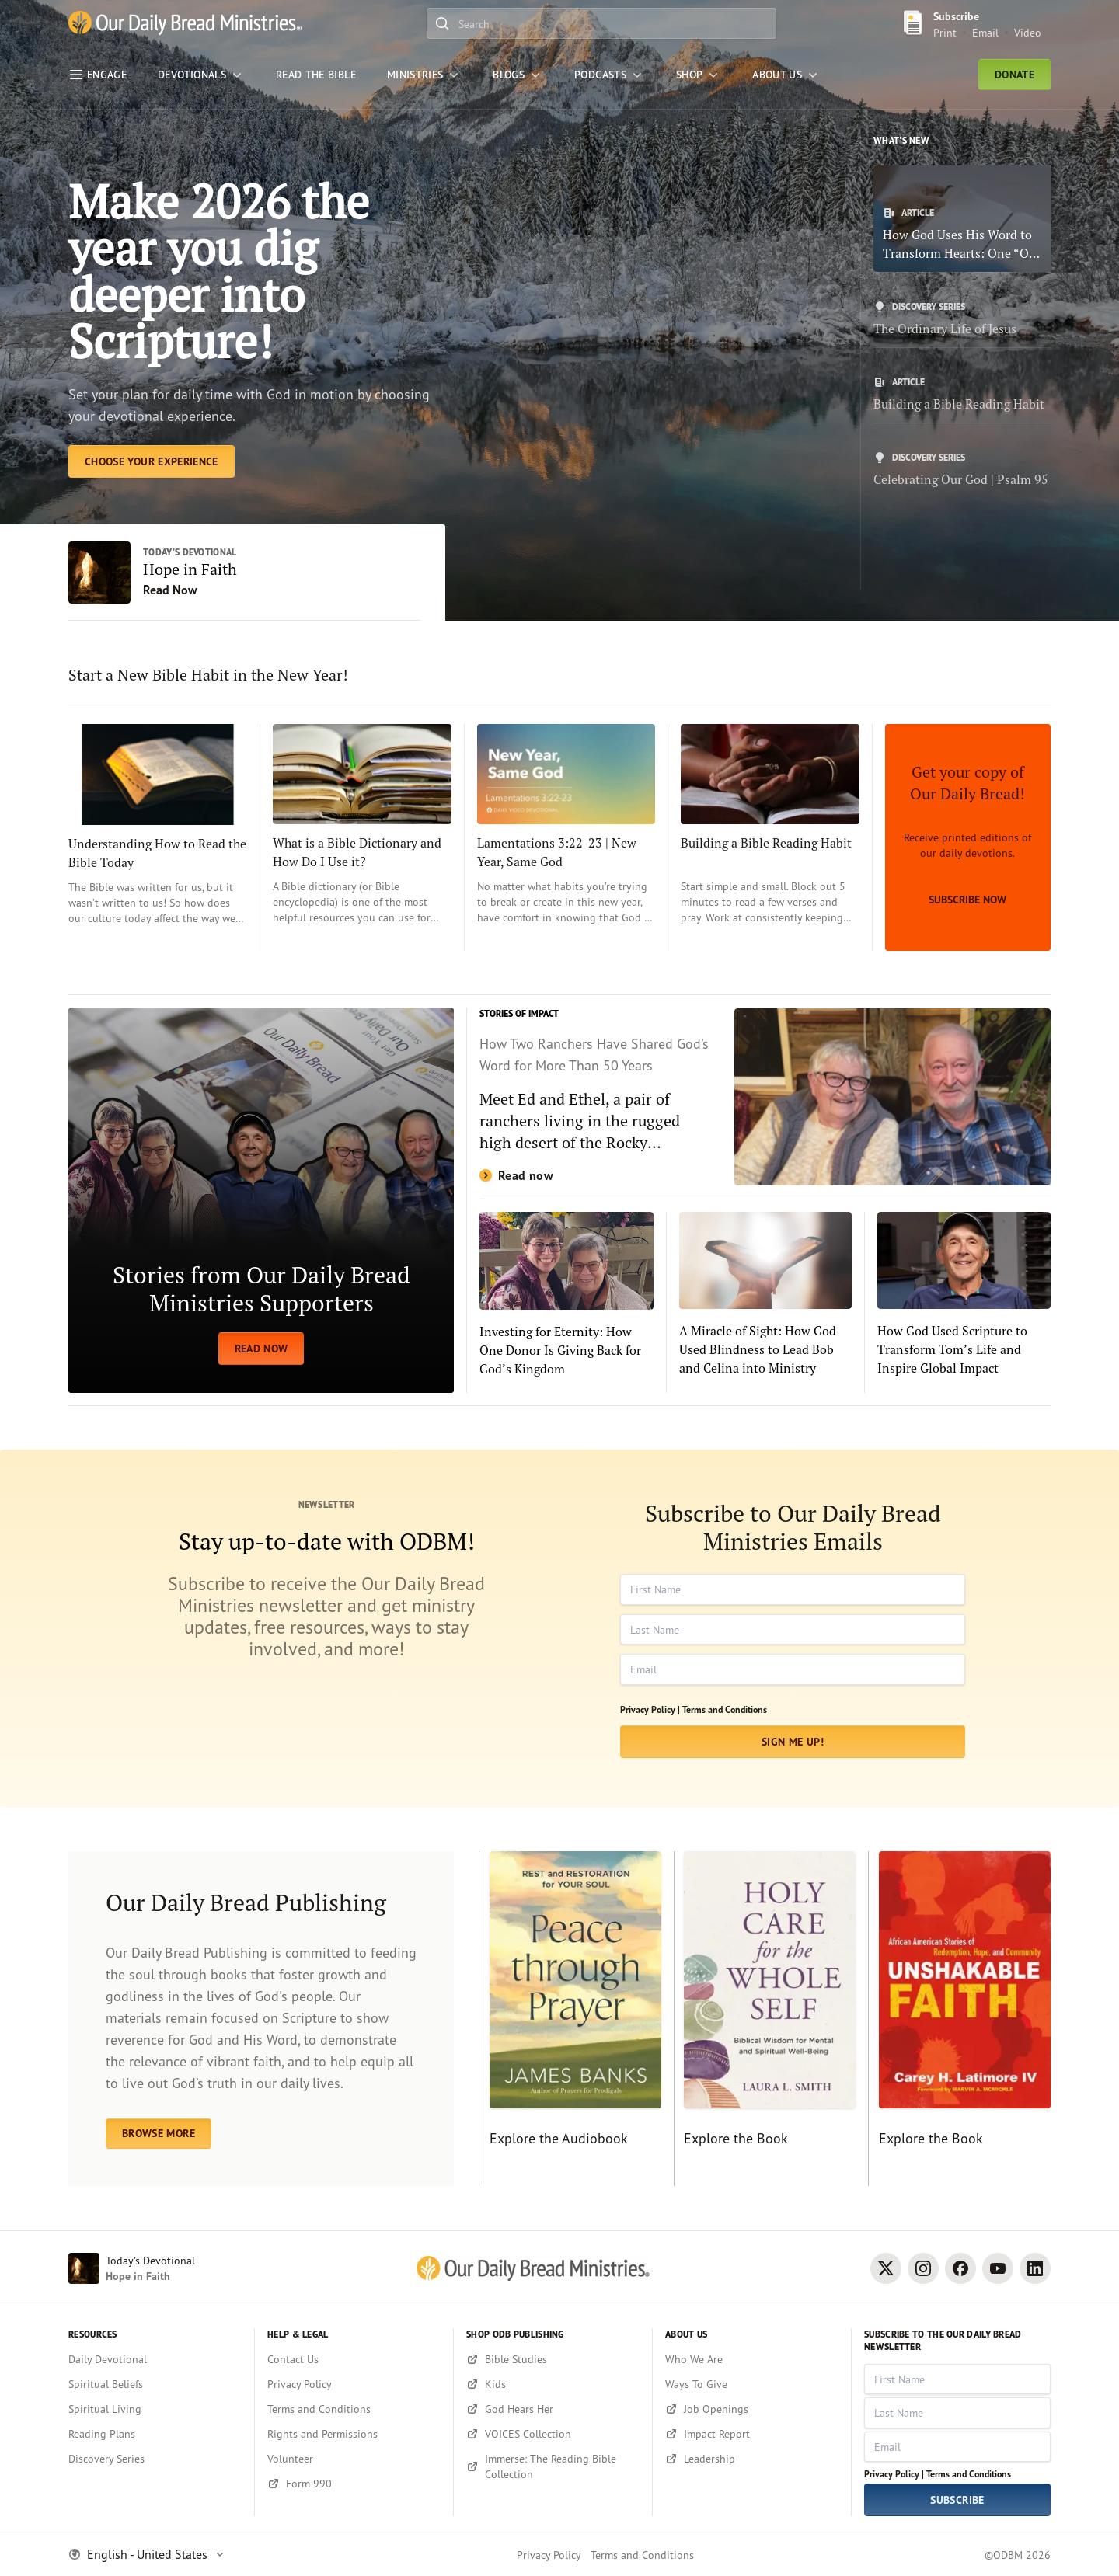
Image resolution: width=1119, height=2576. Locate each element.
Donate (1014, 75)
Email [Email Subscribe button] (985, 32)
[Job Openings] (751, 2409)
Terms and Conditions (724, 1709)
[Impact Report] (751, 2434)
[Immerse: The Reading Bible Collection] (553, 2466)
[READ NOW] (261, 1200)
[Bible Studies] (553, 2359)
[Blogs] (518, 75)
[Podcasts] (609, 75)
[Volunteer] (354, 2458)
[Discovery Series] (155, 2458)
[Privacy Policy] (354, 2384)
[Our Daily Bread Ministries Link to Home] (185, 24)
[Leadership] (751, 2458)
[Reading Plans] (155, 2434)
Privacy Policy (549, 2554)
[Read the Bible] (315, 75)
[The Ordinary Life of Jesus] (962, 319)
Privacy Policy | (650, 1709)
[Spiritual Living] (155, 2409)
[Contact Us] (354, 2359)
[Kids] (553, 2384)
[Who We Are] (751, 2359)
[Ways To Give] (751, 2384)
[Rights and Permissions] (354, 2434)
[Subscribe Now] (968, 837)
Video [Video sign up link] (1027, 32)
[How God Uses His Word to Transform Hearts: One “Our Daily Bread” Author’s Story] (962, 218)
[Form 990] (354, 2483)
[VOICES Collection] (553, 2434)
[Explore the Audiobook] (570, 2019)
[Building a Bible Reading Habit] (962, 395)
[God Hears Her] (553, 2409)
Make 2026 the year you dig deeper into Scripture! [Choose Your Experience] (218, 271)
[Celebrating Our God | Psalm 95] (962, 470)
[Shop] (699, 75)
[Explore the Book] (765, 2019)
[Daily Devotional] (155, 2359)
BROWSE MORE (158, 2133)
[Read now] (765, 1097)
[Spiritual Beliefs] (155, 2384)
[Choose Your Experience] (151, 461)
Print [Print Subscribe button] (945, 32)
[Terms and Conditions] (354, 2409)
